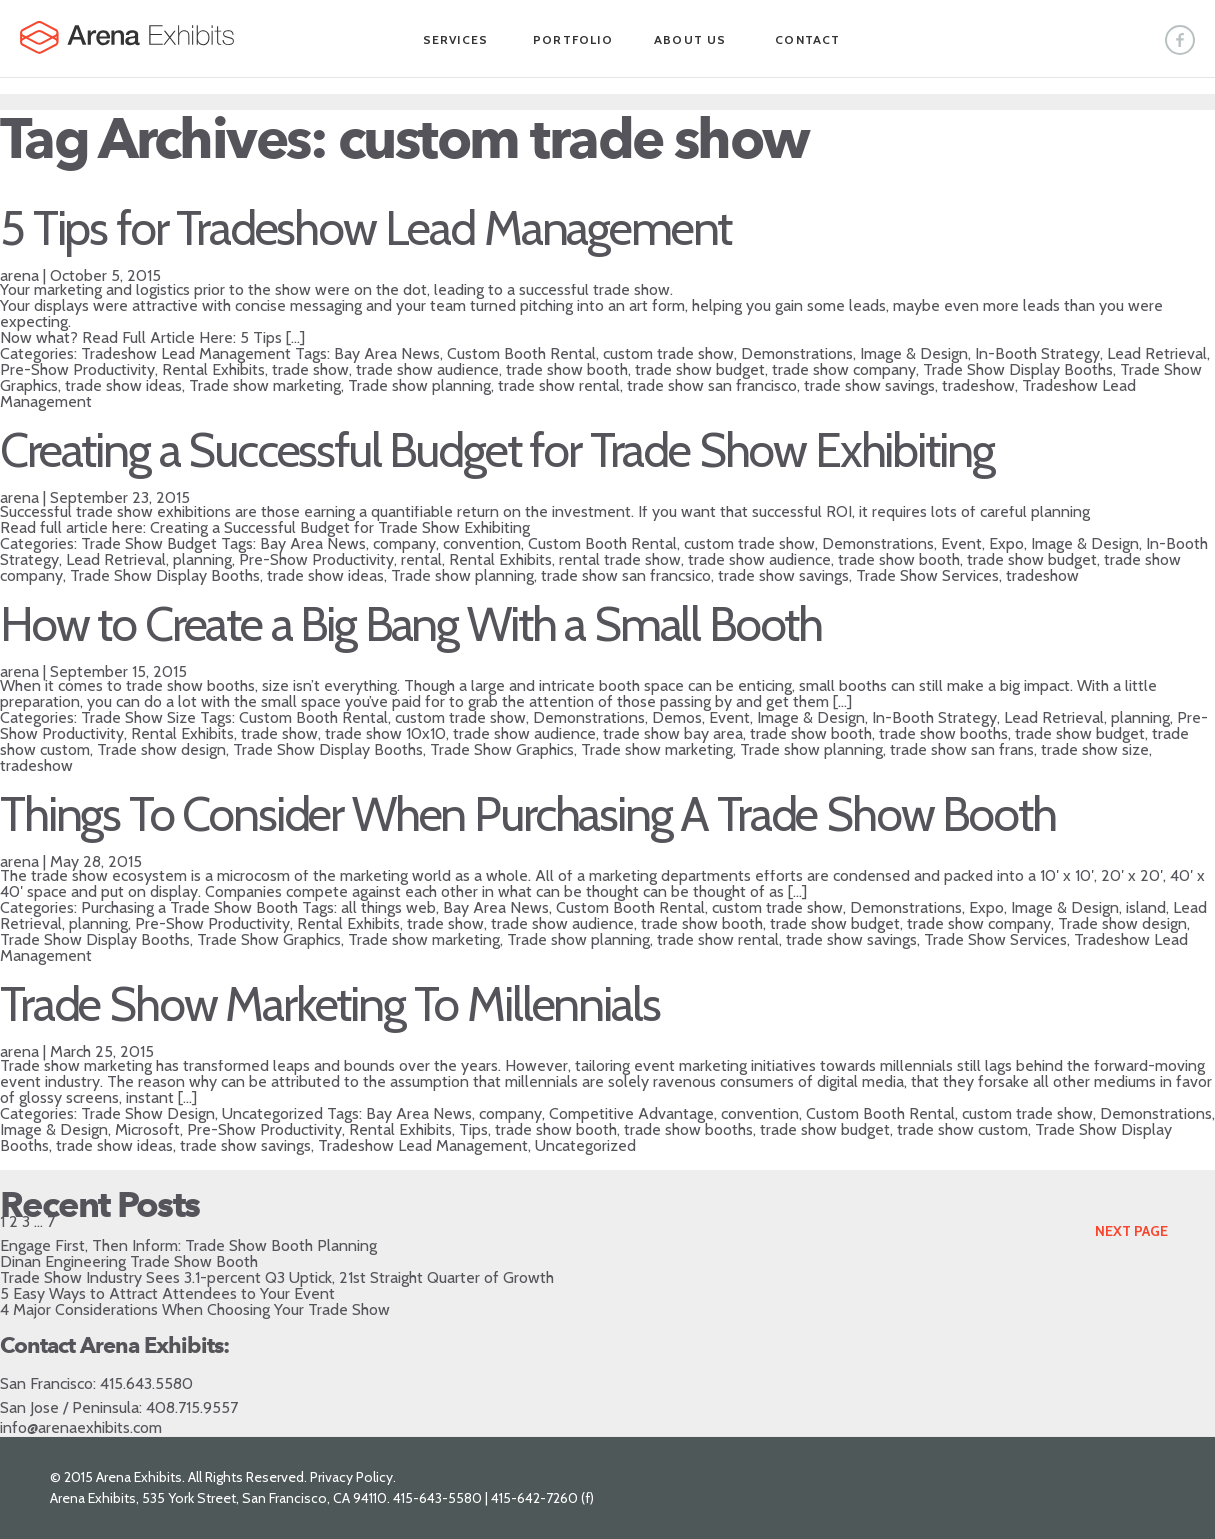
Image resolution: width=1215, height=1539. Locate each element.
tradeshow (978, 385)
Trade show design (161, 749)
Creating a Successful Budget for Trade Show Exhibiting (496, 450)
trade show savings (869, 385)
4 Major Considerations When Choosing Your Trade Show (195, 1309)
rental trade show (620, 559)
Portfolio (573, 39)
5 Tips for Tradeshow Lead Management (365, 228)
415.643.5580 (146, 1383)
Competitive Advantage (631, 1113)
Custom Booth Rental (521, 353)
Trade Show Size (138, 717)
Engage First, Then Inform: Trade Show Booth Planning (188, 1245)
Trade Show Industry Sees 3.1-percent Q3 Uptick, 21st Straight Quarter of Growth (277, 1277)
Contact (807, 39)
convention (482, 543)
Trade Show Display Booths (1018, 369)
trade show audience (427, 369)
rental (421, 559)
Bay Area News (387, 353)
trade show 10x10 (385, 733)
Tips (473, 1129)
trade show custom (962, 1129)
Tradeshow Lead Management (186, 353)
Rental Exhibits (213, 369)
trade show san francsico (626, 575)
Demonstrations (797, 353)
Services (456, 39)
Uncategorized (272, 1113)
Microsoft (147, 1129)
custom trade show (668, 353)
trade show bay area (673, 733)
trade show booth (567, 369)
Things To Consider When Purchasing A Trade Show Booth (528, 814)
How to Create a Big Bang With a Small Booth (411, 624)
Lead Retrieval (1157, 353)
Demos (677, 717)
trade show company (844, 369)
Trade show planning (419, 385)
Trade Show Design (148, 1113)
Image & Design (914, 353)
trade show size (1095, 749)
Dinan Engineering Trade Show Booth (129, 1261)
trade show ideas (123, 385)
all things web (388, 907)
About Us (690, 39)
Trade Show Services (927, 575)
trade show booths (943, 733)
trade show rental (559, 385)
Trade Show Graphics (502, 749)
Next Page (1131, 1231)
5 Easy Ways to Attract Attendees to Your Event (167, 1293)
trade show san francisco (712, 385)
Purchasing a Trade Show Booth (189, 907)
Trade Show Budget (149, 543)
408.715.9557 (192, 1407)
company (404, 543)
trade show (310, 369)
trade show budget (700, 369)
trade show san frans (962, 749)
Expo (1006, 543)
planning (202, 559)
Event (961, 543)
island (1146, 907)
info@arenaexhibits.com (81, 1427)
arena (19, 275)
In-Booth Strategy (1037, 353)
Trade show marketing (265, 385)
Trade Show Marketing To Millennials (329, 1004)
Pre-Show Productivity (77, 369)
